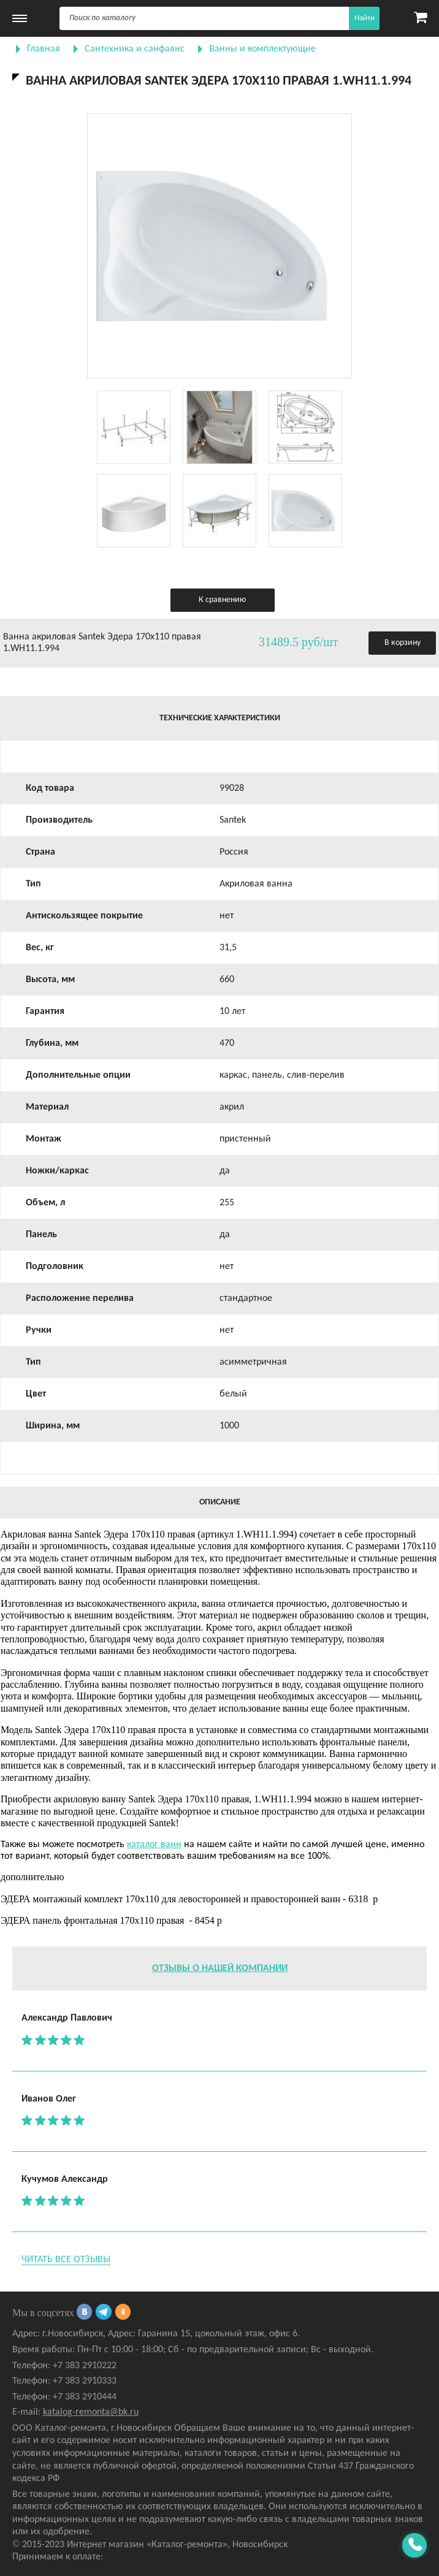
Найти (364, 18)
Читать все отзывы (65, 2260)
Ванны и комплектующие (262, 49)
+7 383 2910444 (84, 2397)
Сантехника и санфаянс (135, 49)
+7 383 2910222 (84, 2366)
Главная (43, 49)
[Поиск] (219, 18)
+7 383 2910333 (84, 2381)
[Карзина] (420, 18)
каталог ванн (154, 1845)
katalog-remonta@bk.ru (91, 2412)
